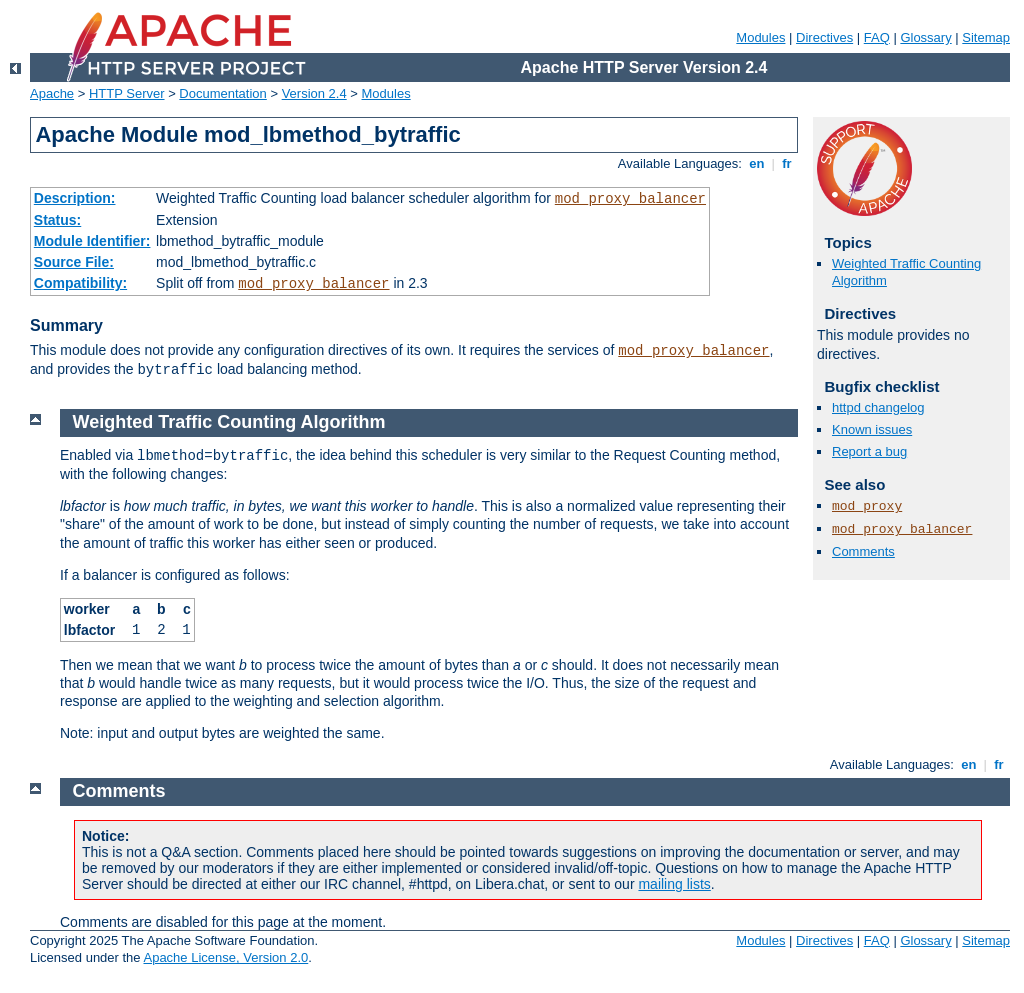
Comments (863, 551)
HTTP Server (127, 93)
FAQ (877, 37)
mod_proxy (867, 506)
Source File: (74, 262)
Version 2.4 (314, 93)
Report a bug (869, 451)
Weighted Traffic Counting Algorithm (229, 422)
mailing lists (674, 884)
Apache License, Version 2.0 (225, 957)
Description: (75, 198)
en (757, 163)
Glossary (925, 37)
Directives (824, 37)
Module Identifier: (92, 241)
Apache (52, 93)
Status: (57, 220)
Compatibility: (80, 283)
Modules (760, 37)
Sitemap (986, 37)
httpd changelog (878, 407)
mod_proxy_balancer (630, 199)
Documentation (222, 93)
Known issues (872, 429)
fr (787, 163)
